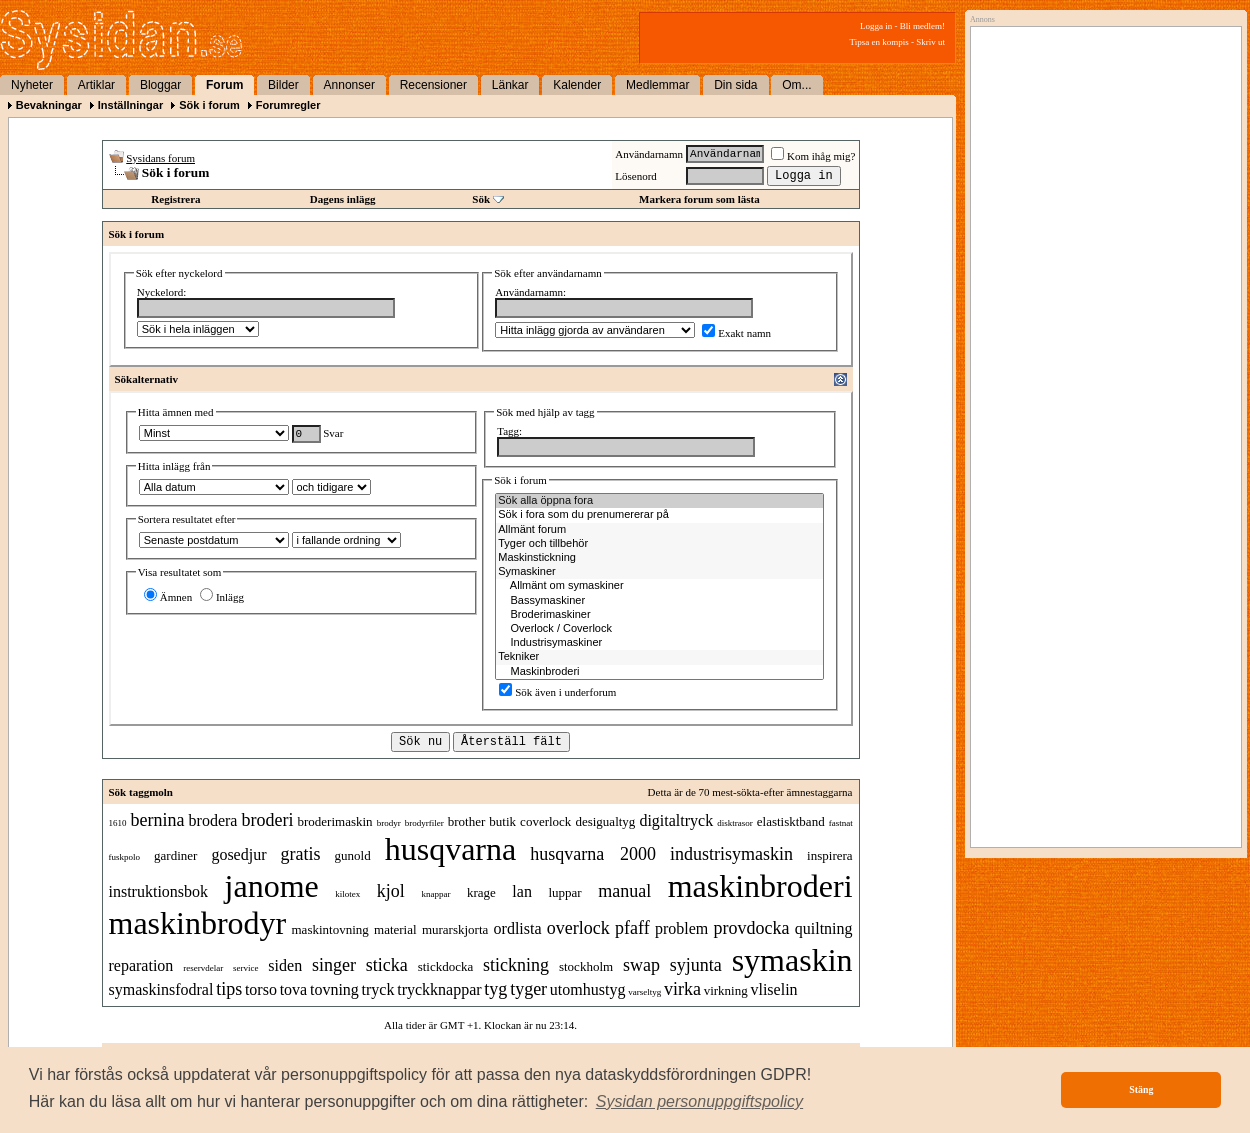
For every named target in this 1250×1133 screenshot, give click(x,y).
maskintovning (330, 929)
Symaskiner (659, 572)
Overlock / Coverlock (659, 629)
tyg (495, 989)
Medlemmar (657, 85)
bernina (158, 820)
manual (624, 891)
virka (682, 989)
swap (641, 965)
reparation (141, 965)
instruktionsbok (159, 891)
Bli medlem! (922, 26)
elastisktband (791, 821)
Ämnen (168, 597)
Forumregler (288, 105)
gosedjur (238, 854)
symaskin (792, 960)
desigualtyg (605, 821)
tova (294, 989)
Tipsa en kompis (879, 42)
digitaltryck (676, 820)
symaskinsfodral (161, 989)
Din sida (735, 85)
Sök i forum (209, 105)
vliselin (773, 989)
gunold (353, 855)
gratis (301, 854)
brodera (213, 820)
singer (334, 965)
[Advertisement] (1101, 237)
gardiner (175, 855)
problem (681, 928)
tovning (334, 989)
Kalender (577, 85)
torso (261, 989)
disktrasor (735, 823)
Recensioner (433, 85)
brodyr (389, 823)
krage (481, 892)
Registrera (175, 199)
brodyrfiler (424, 823)
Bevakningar (49, 105)
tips (229, 989)
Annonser (349, 85)
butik (502, 821)
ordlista (518, 928)
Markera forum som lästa (699, 199)
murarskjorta (455, 929)
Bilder (283, 85)
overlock (578, 928)
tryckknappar (439, 989)
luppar (564, 892)
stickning (516, 965)
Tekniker (659, 657)
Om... (796, 85)
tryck (378, 989)
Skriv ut (930, 42)
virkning (726, 990)
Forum (224, 85)
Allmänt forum (659, 530)
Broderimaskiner (659, 615)
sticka (387, 965)
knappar (435, 894)
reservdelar (203, 968)
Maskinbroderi (659, 672)
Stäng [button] (1141, 1089)
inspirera (829, 855)
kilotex (347, 894)
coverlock (545, 821)
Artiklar (96, 85)
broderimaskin (335, 821)
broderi (267, 820)
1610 (118, 823)
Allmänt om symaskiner (659, 586)
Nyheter (32, 85)
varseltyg (644, 992)
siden (285, 965)
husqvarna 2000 (593, 854)
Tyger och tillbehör (659, 544)
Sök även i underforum (557, 692)
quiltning (824, 928)
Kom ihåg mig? (813, 156)
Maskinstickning (659, 558)
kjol (391, 891)
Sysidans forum (160, 158)
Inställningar (130, 105)
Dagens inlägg (343, 199)
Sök (481, 199)
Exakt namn (736, 333)
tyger (528, 989)
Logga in (876, 26)
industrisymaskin (731, 854)
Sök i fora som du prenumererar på (659, 515)
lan (522, 891)
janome (272, 886)
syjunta (696, 965)
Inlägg (222, 597)
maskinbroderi (760, 886)
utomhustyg (588, 989)
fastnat (841, 823)
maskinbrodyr (198, 923)
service (245, 968)
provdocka (752, 928)
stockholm (586, 966)
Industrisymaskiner (659, 643)
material (395, 929)
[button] (700, 1102)
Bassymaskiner (659, 601)
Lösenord (636, 176)
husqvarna (451, 849)
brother (467, 821)
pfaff (632, 928)
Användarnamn (649, 154)
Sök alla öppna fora (659, 501)
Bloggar (160, 85)
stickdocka (446, 966)
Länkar (510, 85)
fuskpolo (125, 857)
